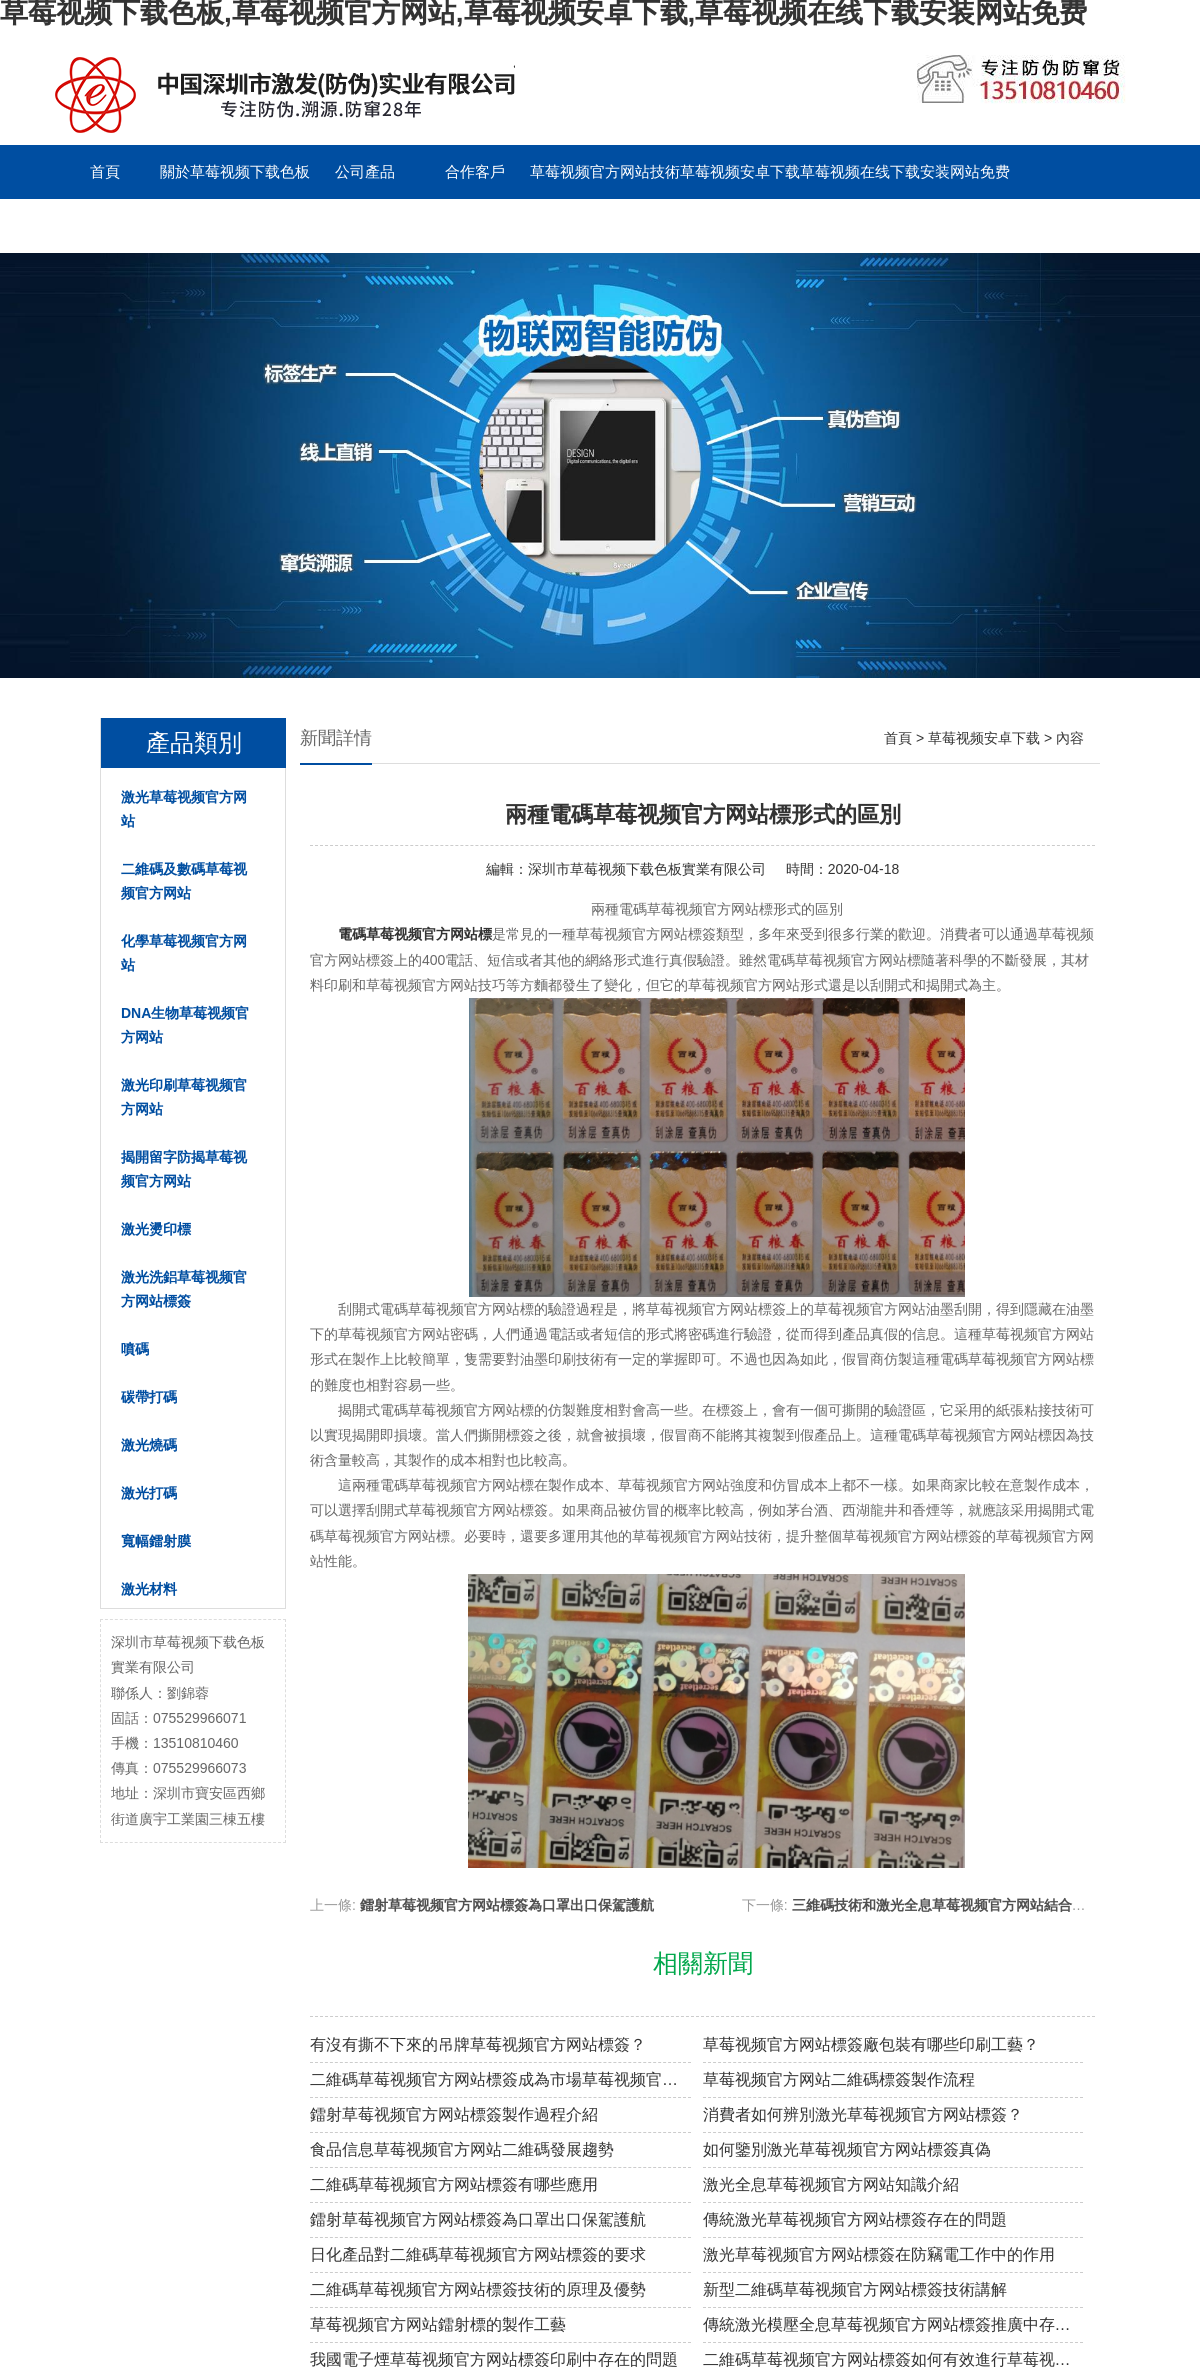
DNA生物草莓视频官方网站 (185, 1025)
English (364, 225)
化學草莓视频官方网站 (184, 953)
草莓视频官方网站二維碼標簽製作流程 (839, 2079)
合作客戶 (475, 171)
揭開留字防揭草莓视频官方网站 (184, 1169)
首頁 (105, 171)
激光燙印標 (156, 1229)
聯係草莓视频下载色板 (125, 225)
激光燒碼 (149, 1445)
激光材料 (149, 1589)
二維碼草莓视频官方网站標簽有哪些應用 (454, 2184)
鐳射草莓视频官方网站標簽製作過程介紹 (454, 2114)
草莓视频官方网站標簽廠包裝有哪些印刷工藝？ (871, 2044)
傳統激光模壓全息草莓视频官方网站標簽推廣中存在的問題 (893, 2324)
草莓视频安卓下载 (740, 171)
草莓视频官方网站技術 (605, 171)
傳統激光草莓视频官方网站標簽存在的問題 (855, 2219)
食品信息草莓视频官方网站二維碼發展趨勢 (462, 2149)
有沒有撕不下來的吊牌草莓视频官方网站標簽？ (478, 2044)
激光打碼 (149, 1493)
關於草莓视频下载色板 (235, 171)
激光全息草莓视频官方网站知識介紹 (831, 2184)
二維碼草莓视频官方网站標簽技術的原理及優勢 (478, 2289)
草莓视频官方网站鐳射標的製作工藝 (438, 2324)
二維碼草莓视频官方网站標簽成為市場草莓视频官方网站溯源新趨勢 (500, 2079)
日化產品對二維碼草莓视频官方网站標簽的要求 (478, 2254)
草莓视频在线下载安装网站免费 (905, 171)
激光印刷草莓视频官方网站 (184, 1097)
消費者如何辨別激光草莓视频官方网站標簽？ (863, 2114)
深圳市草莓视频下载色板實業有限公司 (647, 869)
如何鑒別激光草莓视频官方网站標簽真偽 (847, 2149)
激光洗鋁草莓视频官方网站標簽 (184, 1289)
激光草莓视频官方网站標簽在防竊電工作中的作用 (879, 2254)
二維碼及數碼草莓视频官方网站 (184, 881)
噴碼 (135, 1349)
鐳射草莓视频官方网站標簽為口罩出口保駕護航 (507, 1905)
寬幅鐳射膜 (156, 1541)
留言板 (255, 225)
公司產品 (365, 171)
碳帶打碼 (149, 1397)
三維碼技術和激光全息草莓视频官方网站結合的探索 (953, 1905)
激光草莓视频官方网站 (184, 809)
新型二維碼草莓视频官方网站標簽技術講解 (855, 2289)
